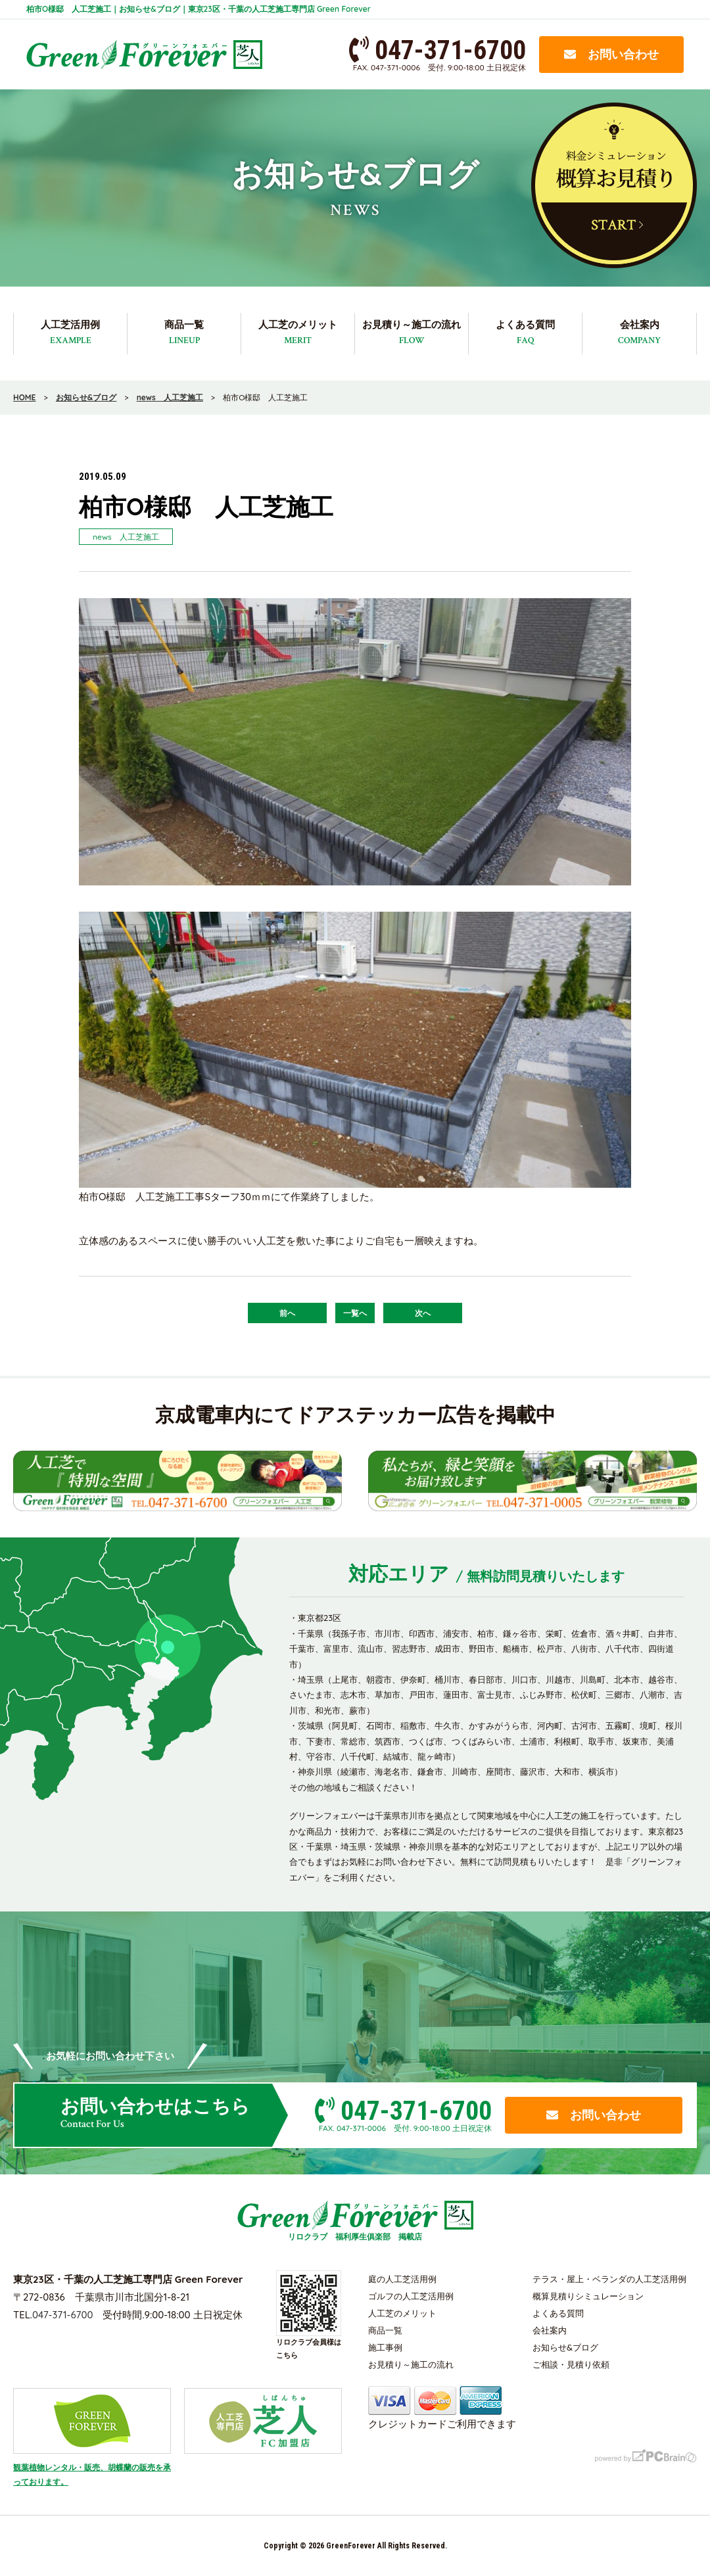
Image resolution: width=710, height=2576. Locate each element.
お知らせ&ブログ (565, 2347)
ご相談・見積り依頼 (570, 2364)
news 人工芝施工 (126, 537)
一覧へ (355, 1313)
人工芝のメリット (297, 333)
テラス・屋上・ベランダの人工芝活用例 (609, 2279)
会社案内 (639, 333)
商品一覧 (184, 333)
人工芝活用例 (70, 333)
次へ (423, 1313)
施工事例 (385, 2347)
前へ (287, 1313)
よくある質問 (525, 333)
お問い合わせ (611, 54)
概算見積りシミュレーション (588, 2296)
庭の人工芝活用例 (402, 2279)
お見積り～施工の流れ (411, 333)
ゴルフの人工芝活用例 (411, 2296)
